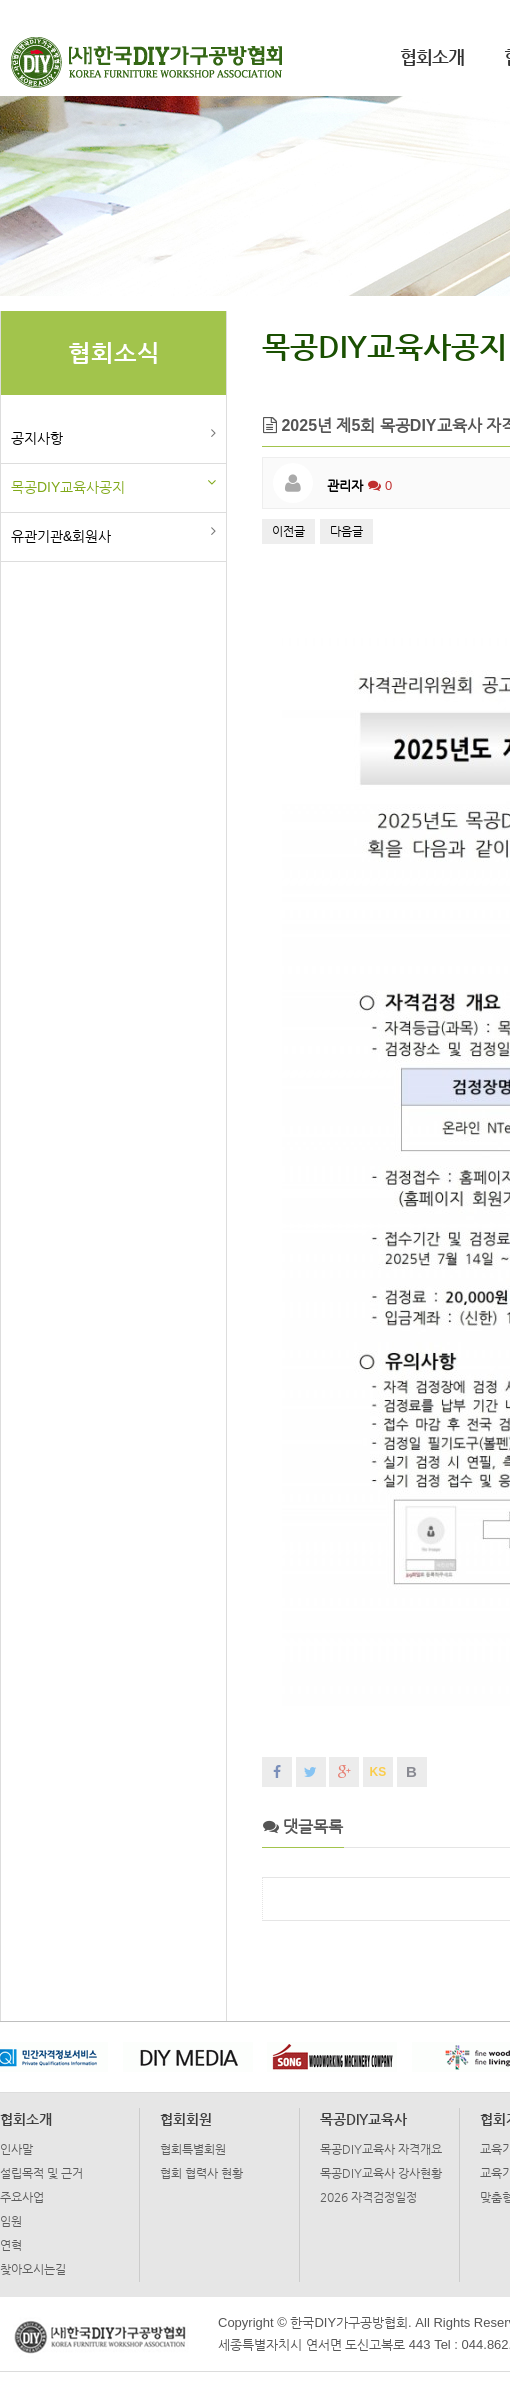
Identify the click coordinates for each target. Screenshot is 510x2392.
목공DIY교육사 (363, 2119)
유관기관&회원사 (61, 536)
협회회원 (186, 2119)
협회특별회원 (193, 2149)
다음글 (346, 531)
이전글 (288, 531)
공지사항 (37, 438)
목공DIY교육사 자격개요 (381, 2149)
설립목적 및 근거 (41, 2173)
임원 (11, 2221)
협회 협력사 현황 (201, 2173)
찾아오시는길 (33, 2269)
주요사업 (22, 2197)
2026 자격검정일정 (368, 2197)
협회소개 (432, 56)
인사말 (16, 2149)
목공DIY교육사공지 (68, 487)
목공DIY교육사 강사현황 (381, 2173)
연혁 (11, 2245)
